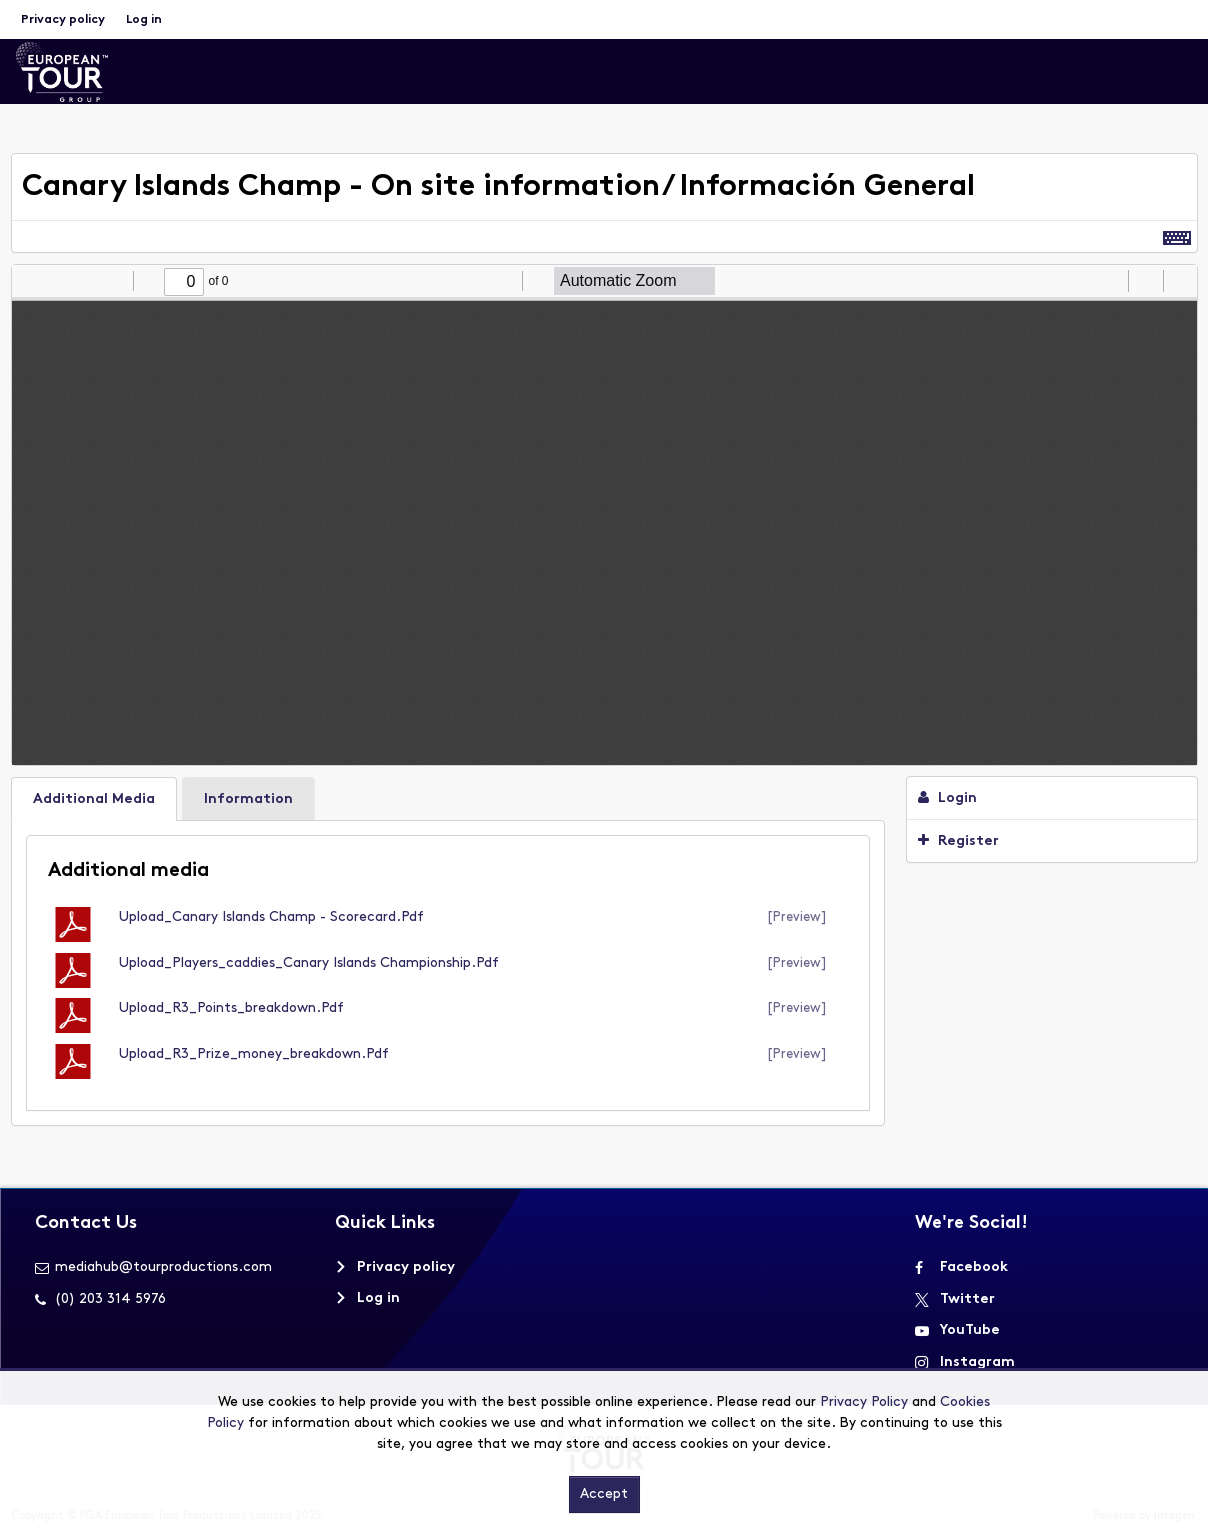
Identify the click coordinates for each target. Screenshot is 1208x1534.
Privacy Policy (864, 1402)
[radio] (1110, 281)
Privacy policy (63, 20)
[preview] (797, 917)
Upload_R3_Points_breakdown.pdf (231, 1008)
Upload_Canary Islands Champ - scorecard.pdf (271, 917)
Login (947, 798)
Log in (144, 20)
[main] (604, 650)
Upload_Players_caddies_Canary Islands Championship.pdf (309, 963)
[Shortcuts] (1177, 236)
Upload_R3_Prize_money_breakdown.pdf (254, 1054)
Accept (604, 1494)
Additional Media (94, 799)
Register (958, 841)
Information (248, 799)
